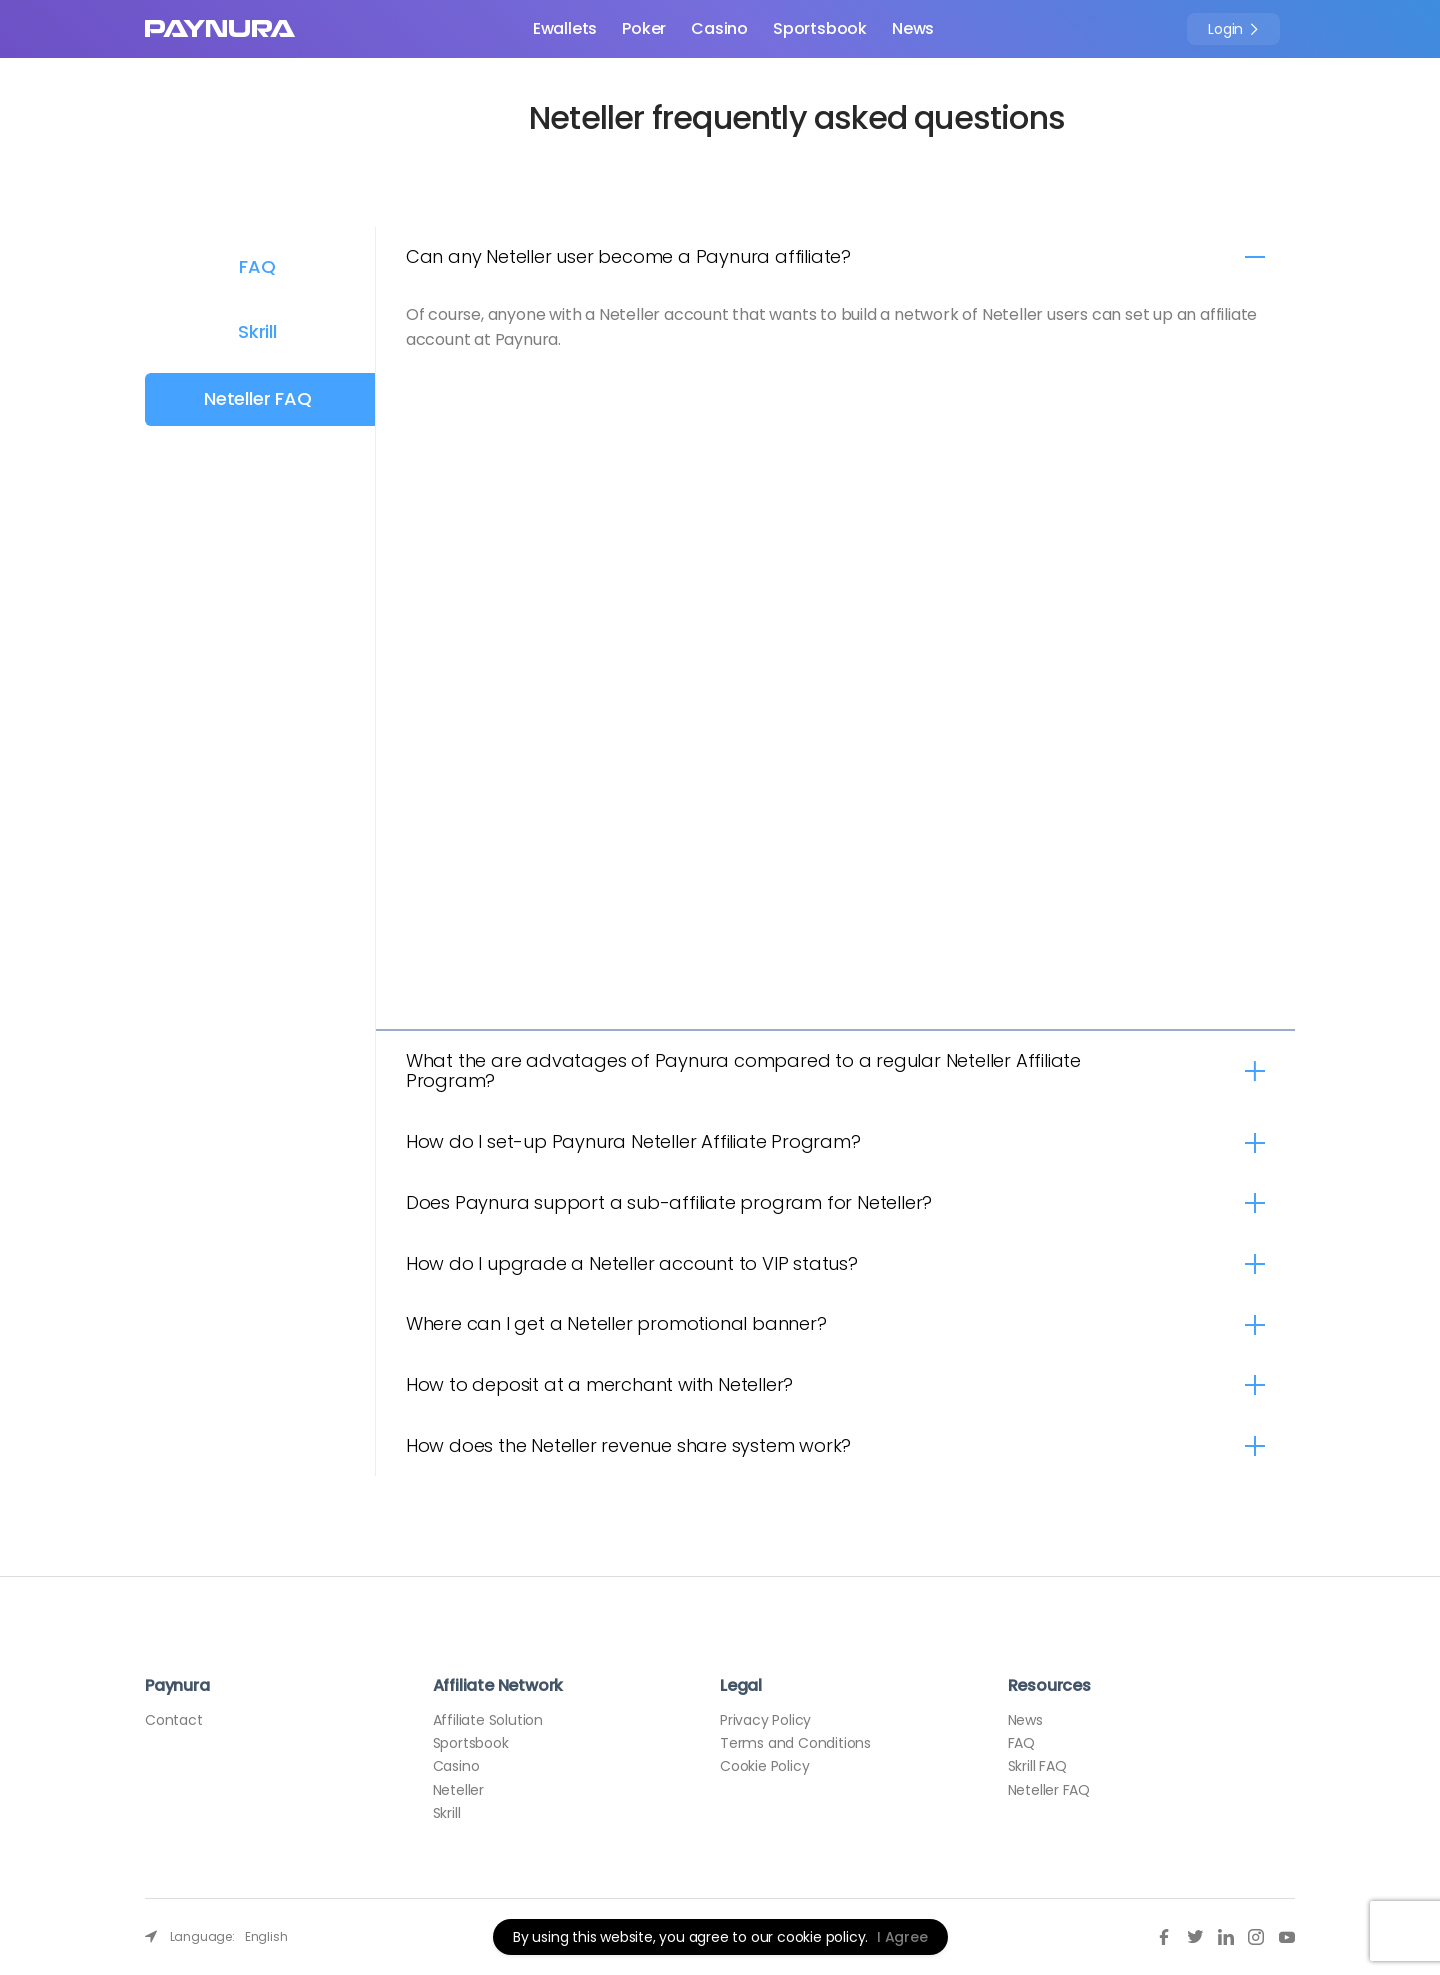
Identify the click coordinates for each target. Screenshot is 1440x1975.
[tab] (835, 257)
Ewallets (565, 28)
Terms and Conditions (795, 1743)
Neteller (458, 1790)
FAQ (257, 266)
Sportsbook (820, 28)
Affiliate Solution (488, 1720)
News (913, 28)
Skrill (257, 331)
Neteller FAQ (258, 398)
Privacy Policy (765, 1720)
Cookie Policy (764, 1766)
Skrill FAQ (1037, 1766)
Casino (719, 28)
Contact (174, 1720)
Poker (644, 28)
